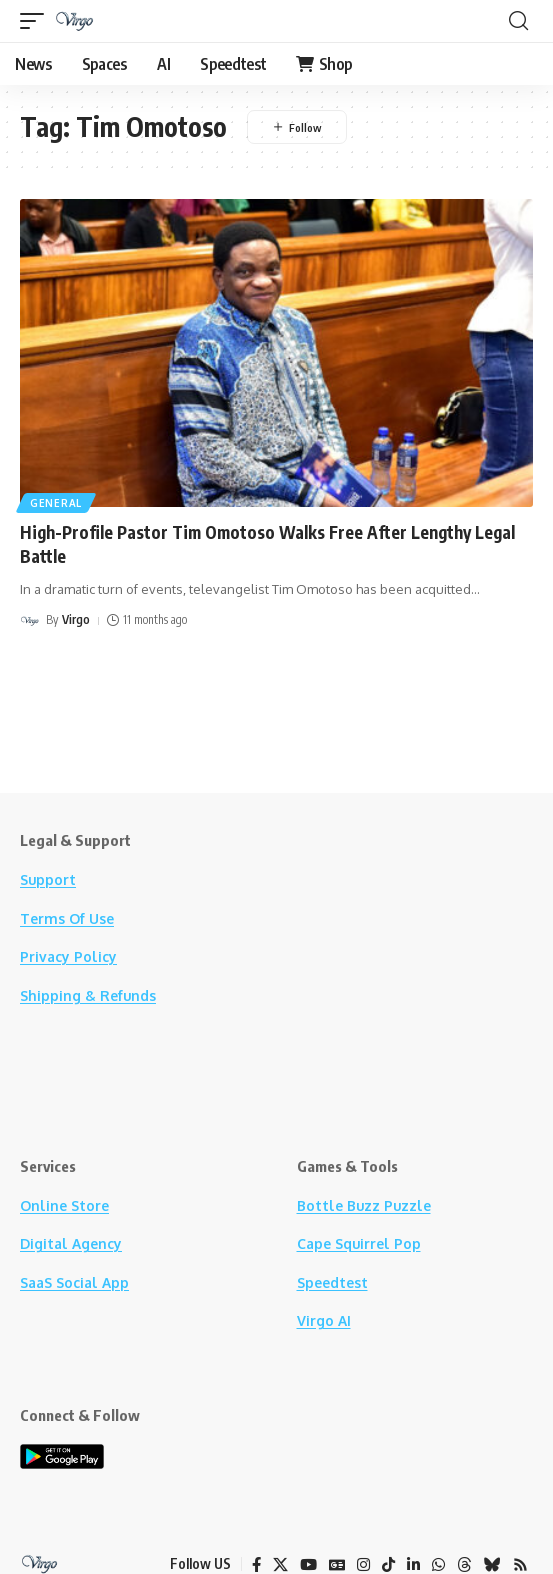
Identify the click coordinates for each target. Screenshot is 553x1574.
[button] (37, 21)
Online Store (64, 1205)
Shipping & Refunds (88, 995)
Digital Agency (71, 1243)
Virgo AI (324, 1320)
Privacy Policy (68, 956)
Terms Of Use (67, 918)
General (56, 503)
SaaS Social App (74, 1282)
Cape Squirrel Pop (359, 1243)
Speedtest (332, 1282)
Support (48, 879)
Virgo (76, 619)
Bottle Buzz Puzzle (364, 1205)
